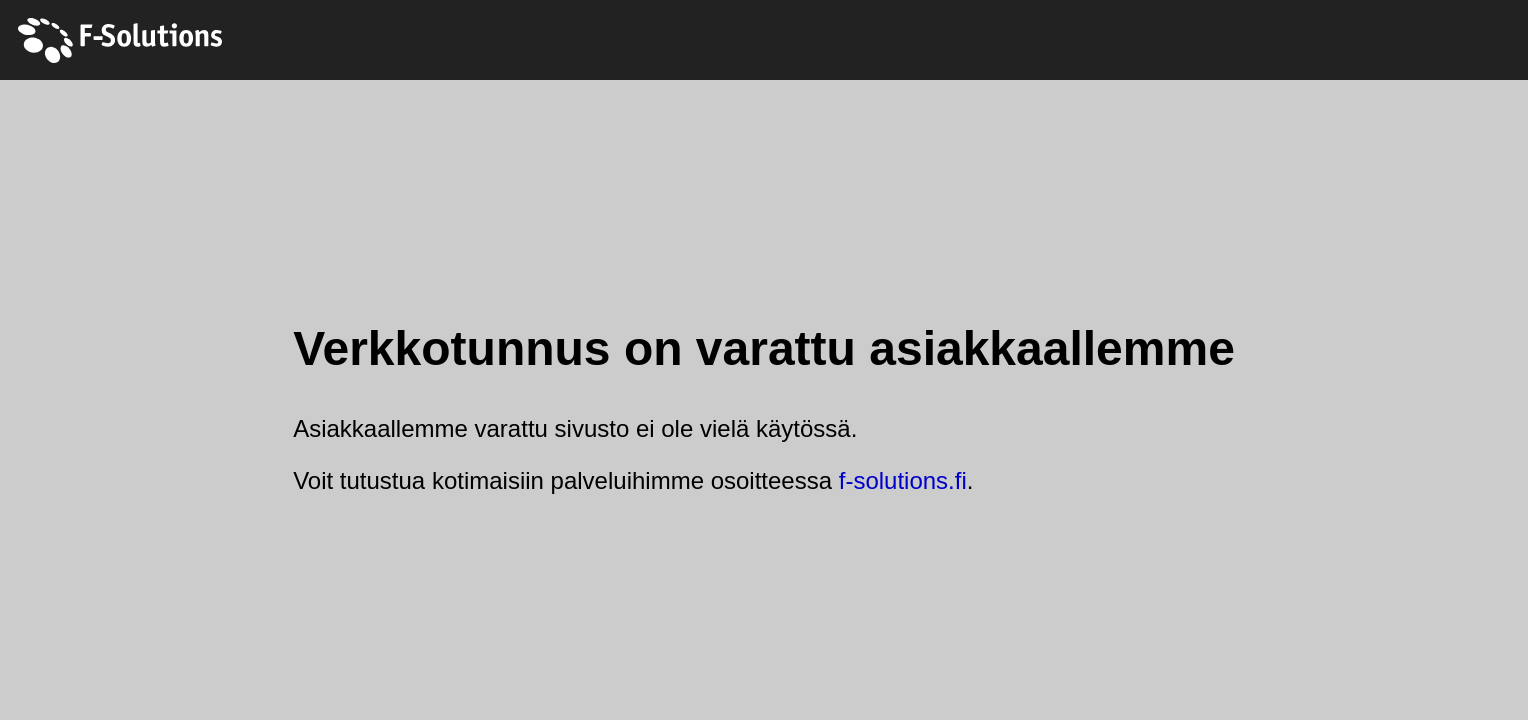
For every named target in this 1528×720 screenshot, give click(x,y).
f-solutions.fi (903, 480)
